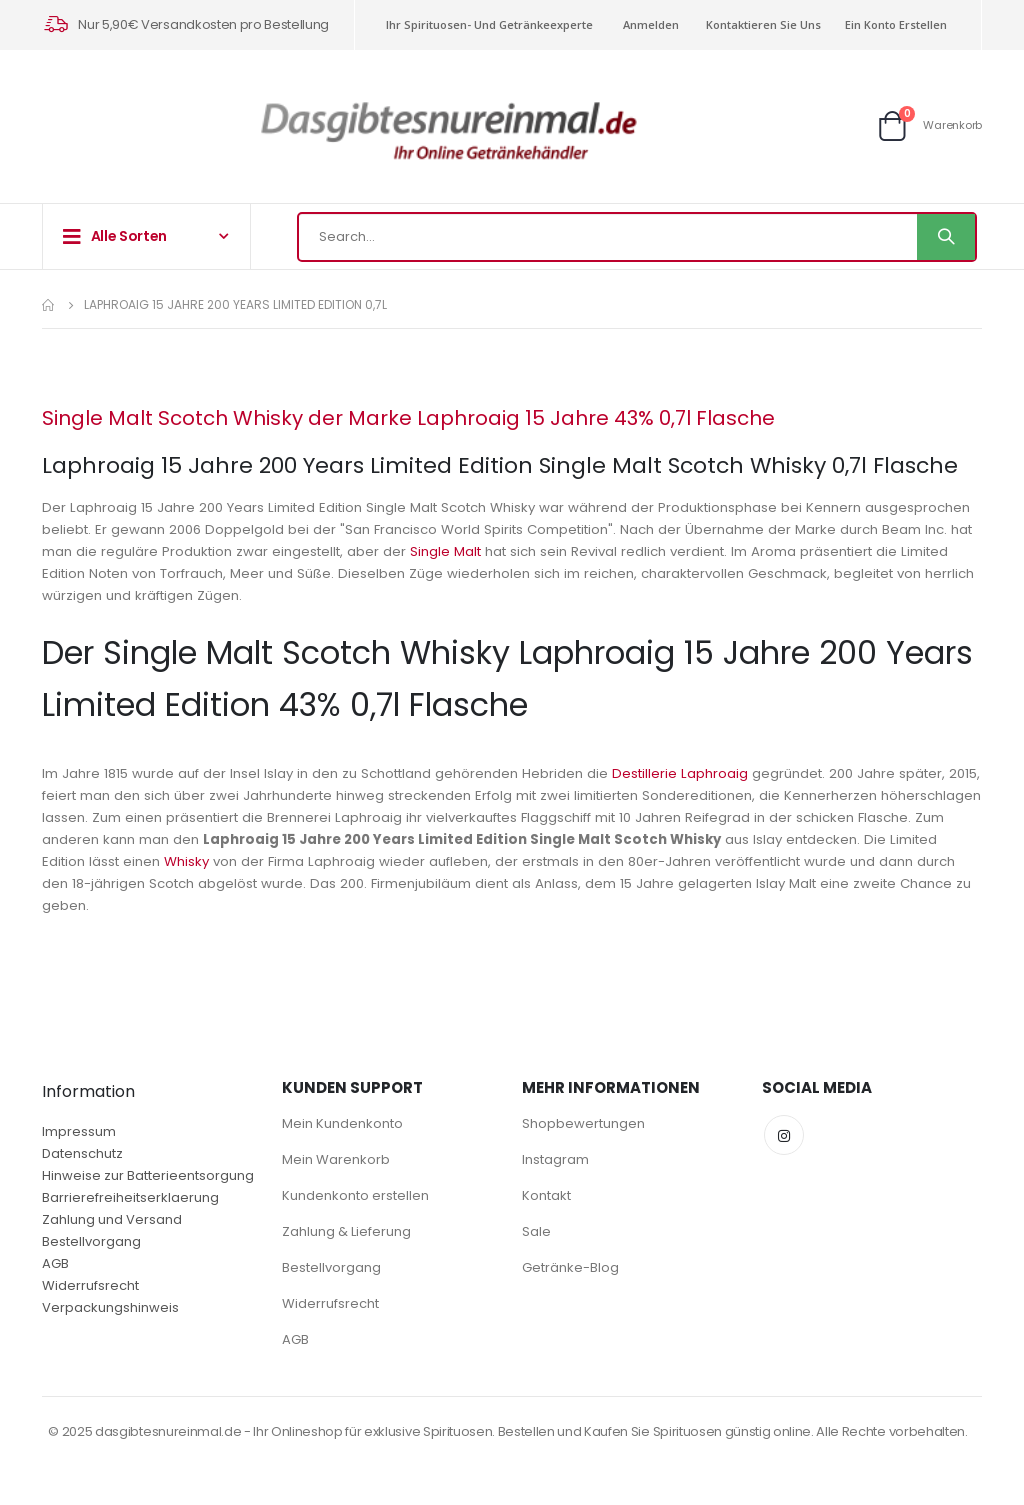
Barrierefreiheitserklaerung (130, 1197)
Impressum (79, 1131)
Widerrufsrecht (90, 1285)
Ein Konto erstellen (896, 24)
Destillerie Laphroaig (705, 774)
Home (49, 305)
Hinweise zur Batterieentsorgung (148, 1175)
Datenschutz (82, 1153)
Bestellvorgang (91, 1241)
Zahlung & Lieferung (346, 1231)
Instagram (555, 1159)
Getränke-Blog (570, 1267)
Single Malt (606, 552)
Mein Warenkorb (336, 1159)
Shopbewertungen (583, 1123)
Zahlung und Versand (112, 1219)
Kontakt (546, 1195)
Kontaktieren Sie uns (763, 24)
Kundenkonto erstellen (355, 1195)
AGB (55, 1263)
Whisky (359, 862)
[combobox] (637, 237)
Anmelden (651, 24)
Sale (536, 1231)
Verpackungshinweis (110, 1307)
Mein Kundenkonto (342, 1123)
